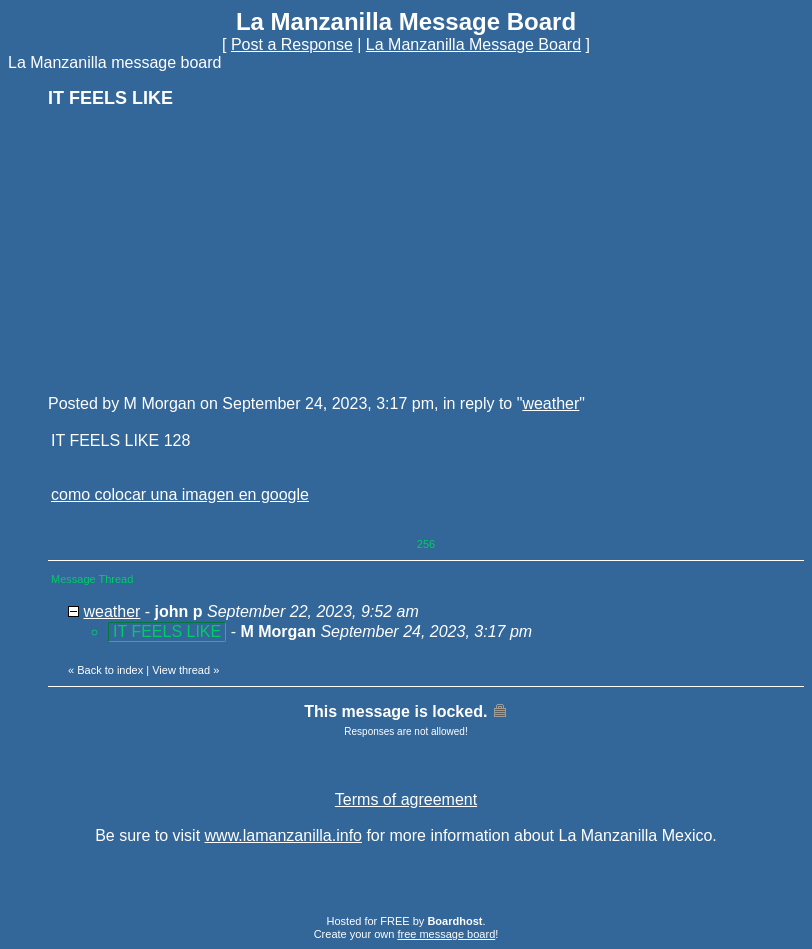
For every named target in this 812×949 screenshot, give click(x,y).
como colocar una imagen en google (180, 494)
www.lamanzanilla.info (283, 835)
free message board (446, 934)
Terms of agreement (406, 799)
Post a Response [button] (292, 44)
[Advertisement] (198, 250)
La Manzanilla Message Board (473, 44)
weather (550, 403)
